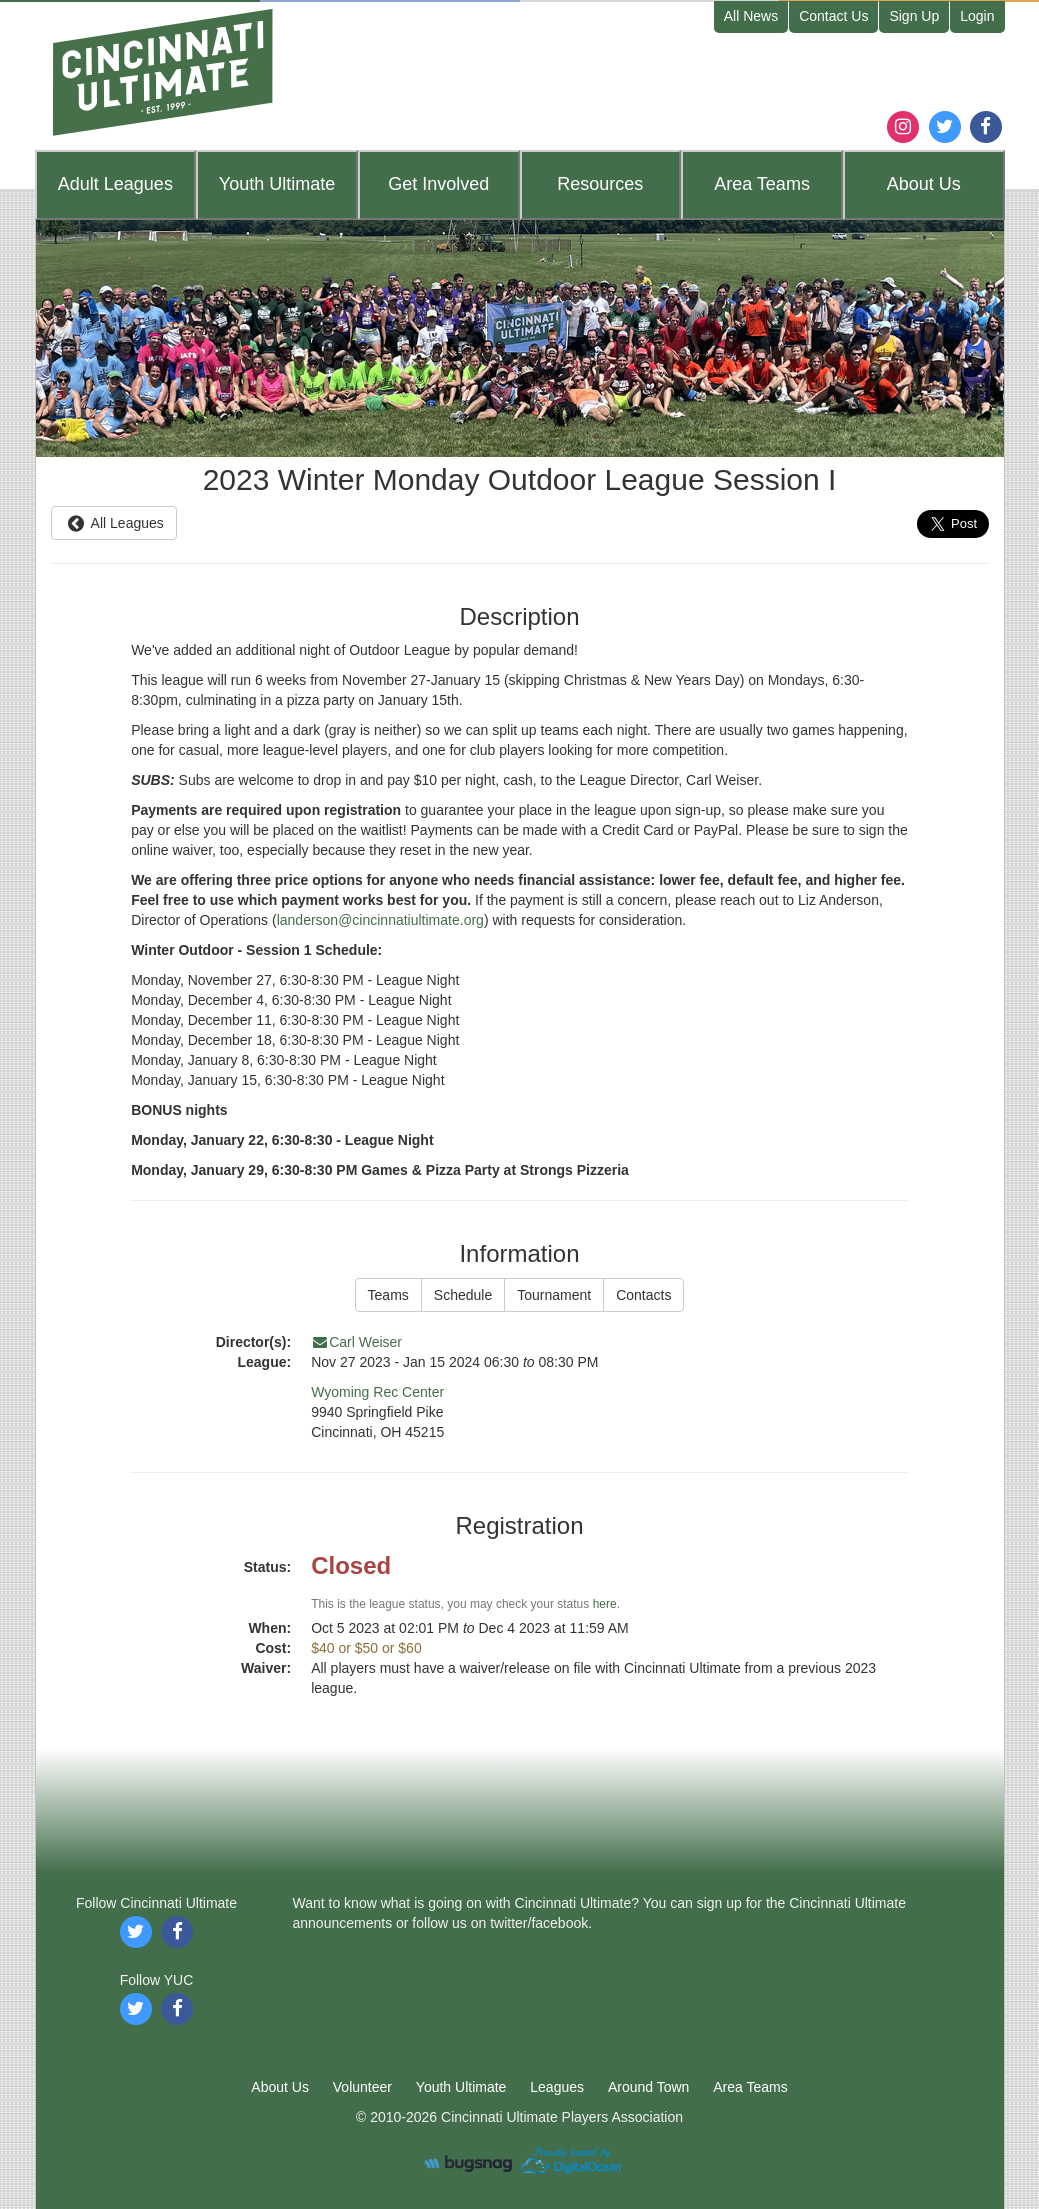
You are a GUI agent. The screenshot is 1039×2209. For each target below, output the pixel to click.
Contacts (643, 1295)
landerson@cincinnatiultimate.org (380, 920)
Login (977, 16)
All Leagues (114, 523)
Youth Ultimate (461, 2087)
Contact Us (833, 16)
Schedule (463, 1295)
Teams (762, 184)
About (924, 184)
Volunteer (362, 2087)
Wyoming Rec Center (377, 1392)
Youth (277, 184)
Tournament (554, 1295)
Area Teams (750, 2087)
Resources (600, 184)
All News (751, 16)
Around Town (648, 2087)
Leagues (115, 184)
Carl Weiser (356, 1342)
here (605, 1604)
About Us (280, 2087)
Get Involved (438, 184)
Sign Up (914, 16)
